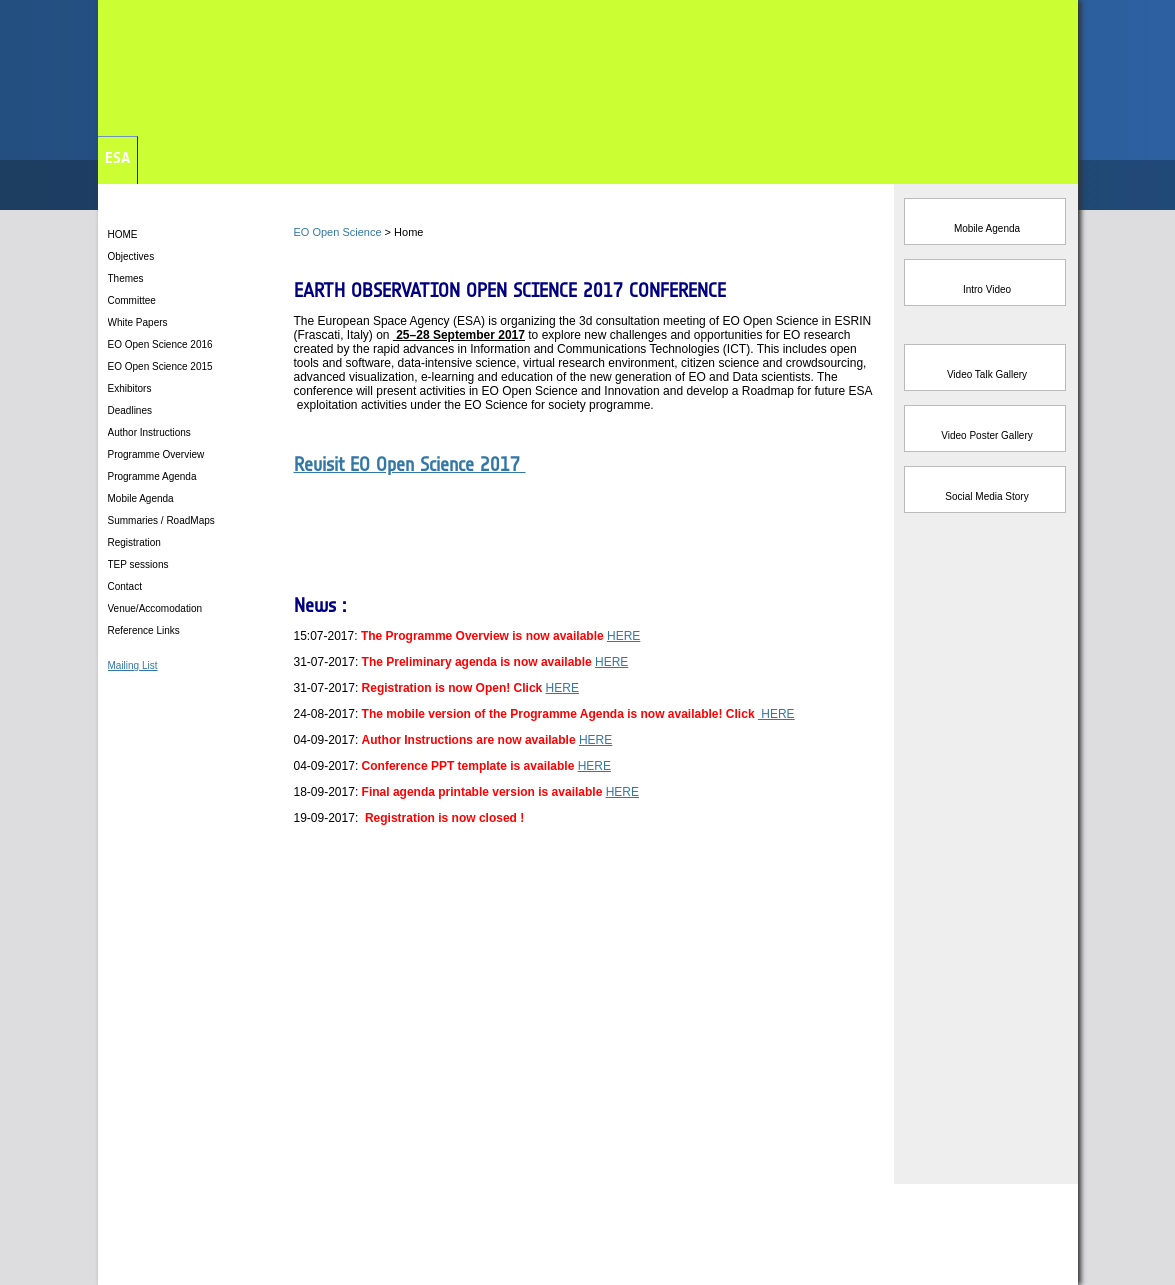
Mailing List (133, 665)
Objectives (131, 256)
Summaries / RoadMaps (163, 520)
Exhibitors (130, 388)
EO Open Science (338, 232)
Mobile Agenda (142, 498)
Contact (125, 586)
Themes (126, 278)
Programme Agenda (154, 476)
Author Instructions (151, 432)
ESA (117, 157)
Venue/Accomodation (155, 608)
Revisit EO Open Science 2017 (410, 464)
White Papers (138, 322)
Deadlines (130, 410)
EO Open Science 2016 (162, 344)
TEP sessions (140, 564)
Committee (132, 300)
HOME (123, 234)
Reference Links (144, 630)
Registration (136, 542)
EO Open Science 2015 (160, 366)
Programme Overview (157, 454)
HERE (623, 636)
